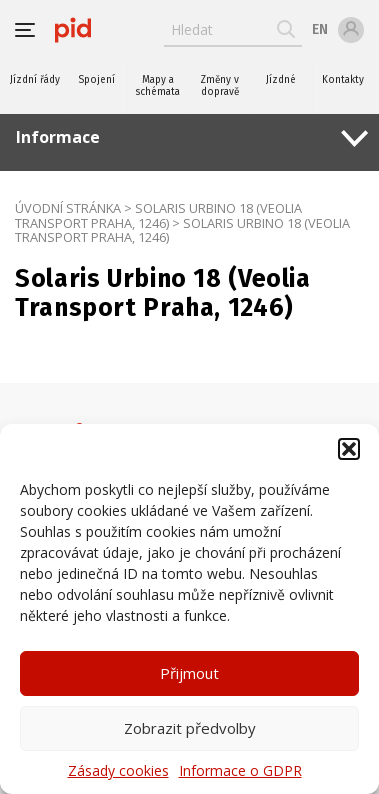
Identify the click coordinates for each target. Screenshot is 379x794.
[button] (349, 449)
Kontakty (343, 80)
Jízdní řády (35, 80)
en (320, 29)
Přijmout (189, 673)
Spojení (96, 80)
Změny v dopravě (219, 86)
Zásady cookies (118, 770)
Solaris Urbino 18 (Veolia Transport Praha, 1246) (158, 215)
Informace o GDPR (240, 770)
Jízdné (281, 80)
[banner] (73, 30)
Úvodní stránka (68, 208)
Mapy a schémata (158, 86)
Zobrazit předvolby (190, 728)
